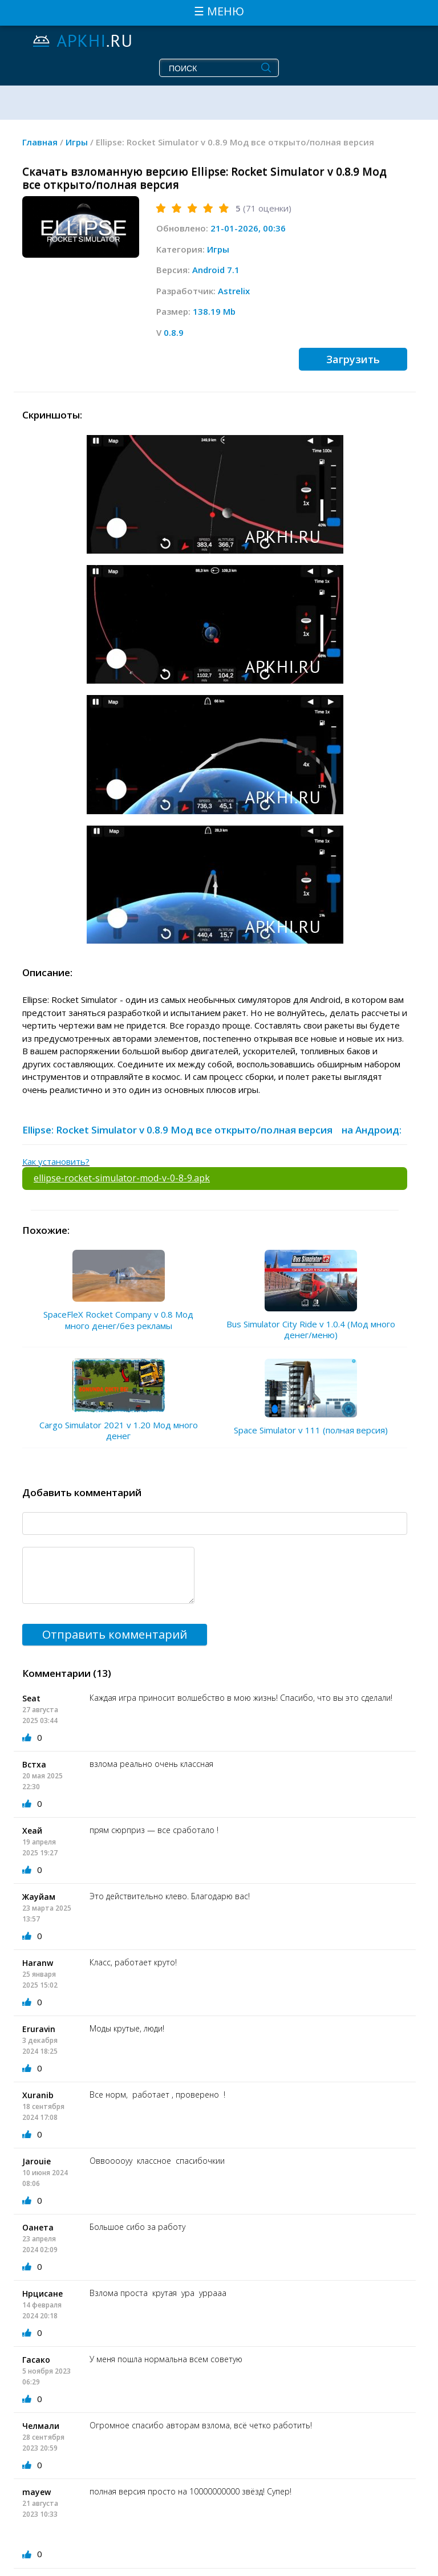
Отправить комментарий (114, 1634)
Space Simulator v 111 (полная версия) (311, 1430)
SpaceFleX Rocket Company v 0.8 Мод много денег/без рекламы (118, 1320)
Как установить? (56, 1161)
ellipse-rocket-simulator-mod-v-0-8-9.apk (122, 1178)
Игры (218, 249)
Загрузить (353, 359)
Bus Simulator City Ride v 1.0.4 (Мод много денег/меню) (310, 1329)
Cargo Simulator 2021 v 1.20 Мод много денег (118, 1430)
